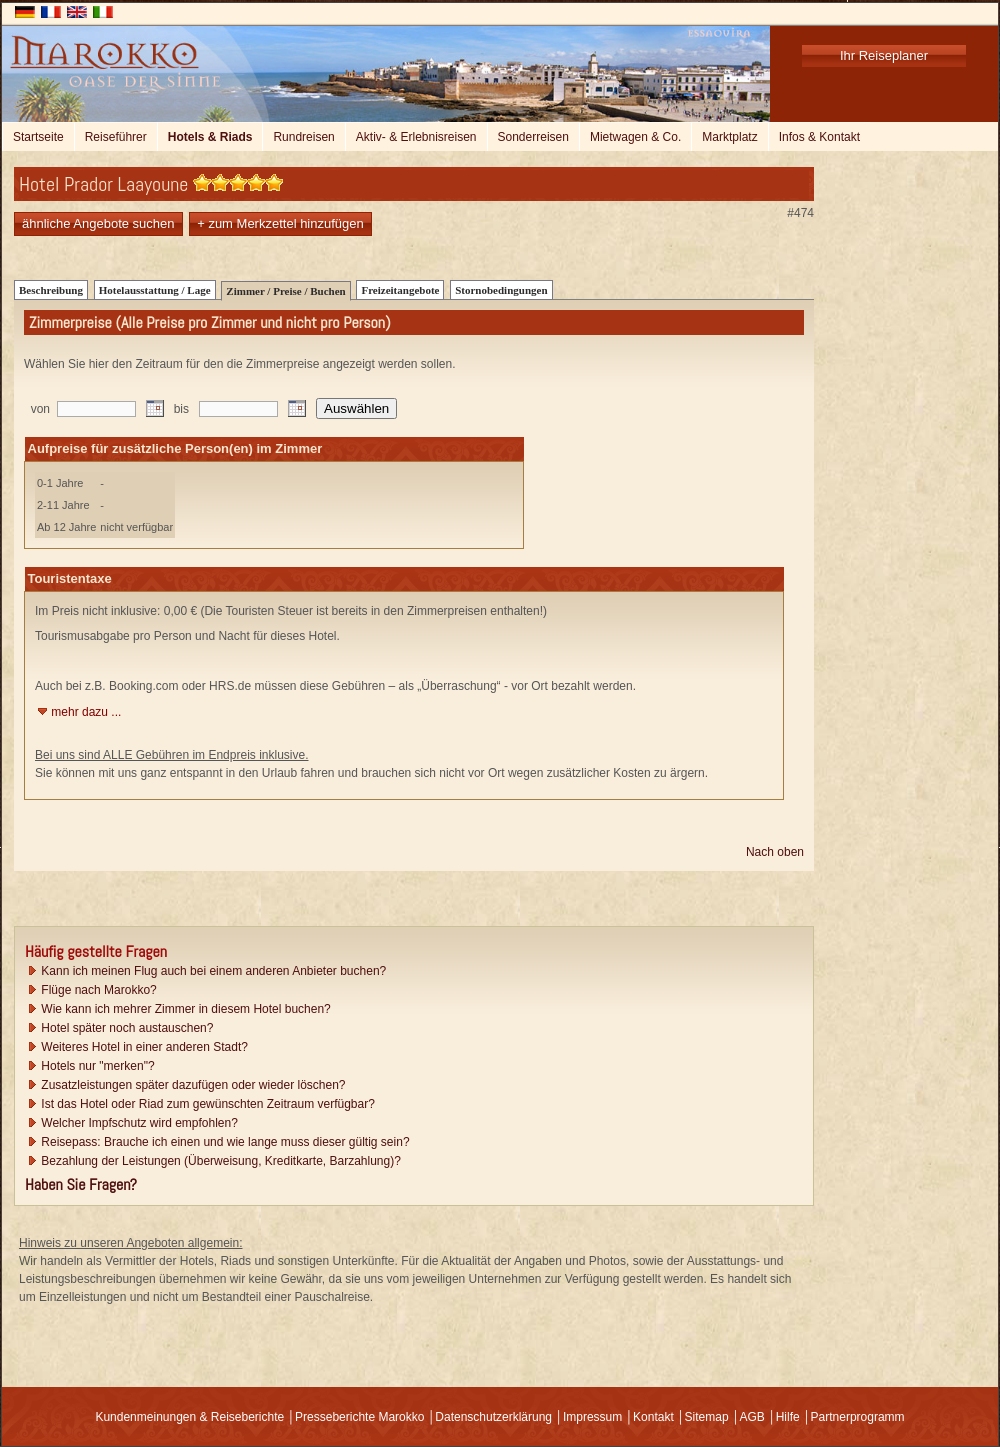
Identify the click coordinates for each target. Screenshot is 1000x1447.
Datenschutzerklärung (493, 1417)
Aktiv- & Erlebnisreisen (416, 137)
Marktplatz (729, 137)
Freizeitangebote (400, 290)
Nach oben (775, 852)
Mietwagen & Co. (635, 137)
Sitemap (707, 1417)
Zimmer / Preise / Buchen (285, 291)
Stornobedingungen (501, 290)
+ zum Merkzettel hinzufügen (280, 223)
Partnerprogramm (858, 1417)
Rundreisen (303, 137)
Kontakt (653, 1417)
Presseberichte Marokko (359, 1417)
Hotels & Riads (210, 137)
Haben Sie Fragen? (81, 1184)
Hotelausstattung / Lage (155, 290)
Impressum (592, 1417)
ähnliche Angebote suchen (98, 223)
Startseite (38, 137)
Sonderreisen (533, 137)
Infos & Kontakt (819, 137)
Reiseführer (116, 137)
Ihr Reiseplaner (884, 55)
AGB (751, 1417)
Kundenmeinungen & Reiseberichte (189, 1417)
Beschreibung (51, 290)
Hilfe (788, 1417)
